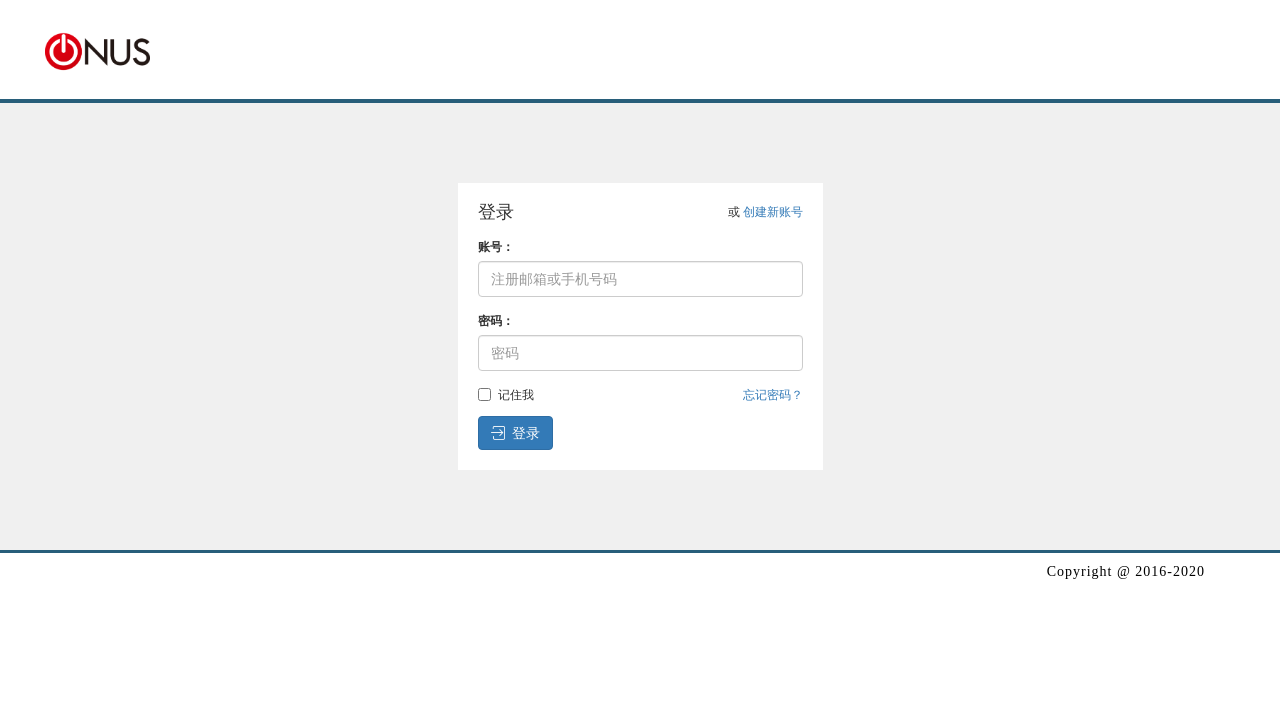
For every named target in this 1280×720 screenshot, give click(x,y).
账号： (496, 247)
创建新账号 (773, 212)
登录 (516, 433)
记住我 (506, 395)
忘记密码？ (773, 395)
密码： (496, 321)
